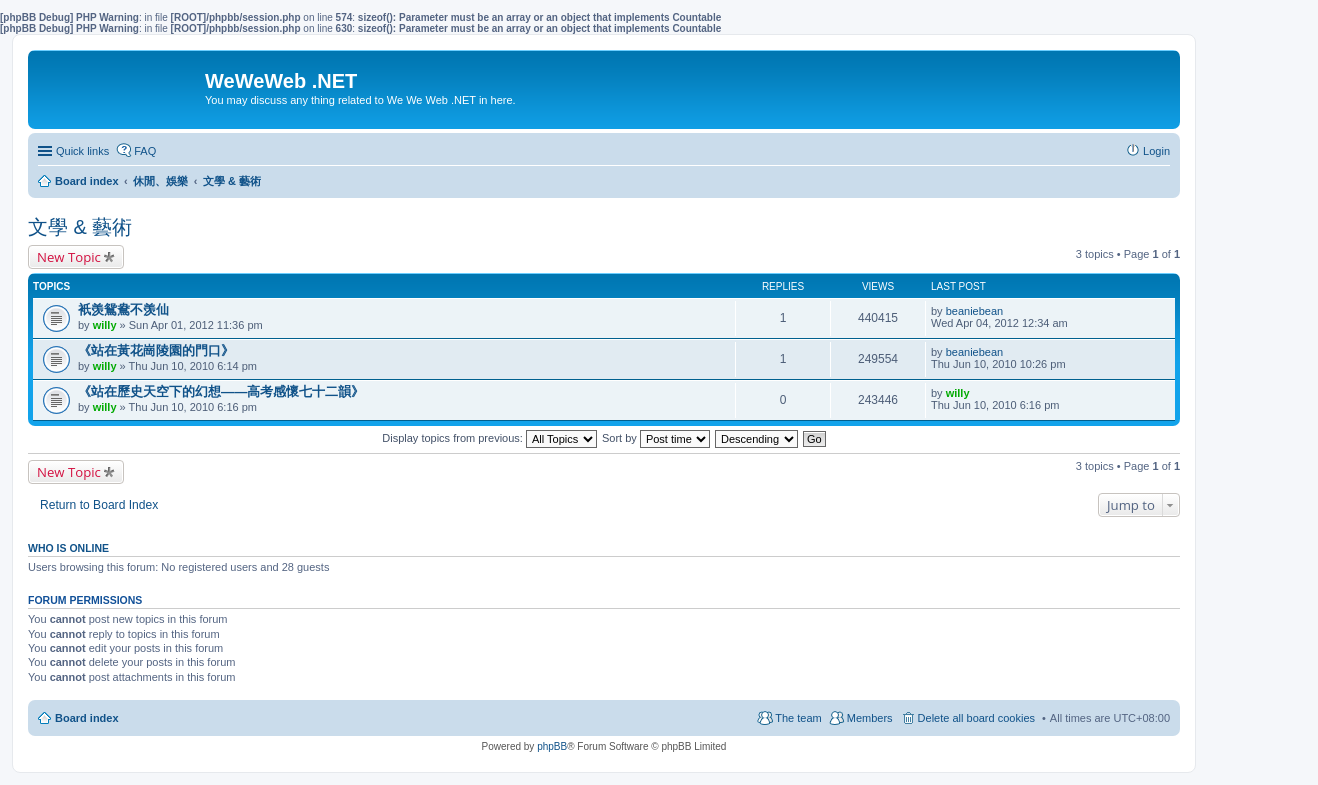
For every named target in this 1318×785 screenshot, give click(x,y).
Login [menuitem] (1156, 151)
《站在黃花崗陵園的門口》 (156, 350)
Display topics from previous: (489, 438)
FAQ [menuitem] (145, 151)
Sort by (656, 438)
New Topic (69, 257)
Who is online (68, 548)
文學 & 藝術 (80, 227)
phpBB (552, 746)
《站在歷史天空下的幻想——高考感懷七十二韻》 (221, 391)
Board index (87, 718)
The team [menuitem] (798, 718)
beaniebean (975, 311)
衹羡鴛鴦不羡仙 (123, 309)
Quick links (82, 151)
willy (105, 325)
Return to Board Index (99, 505)
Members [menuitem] (870, 718)
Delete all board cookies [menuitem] (976, 718)
